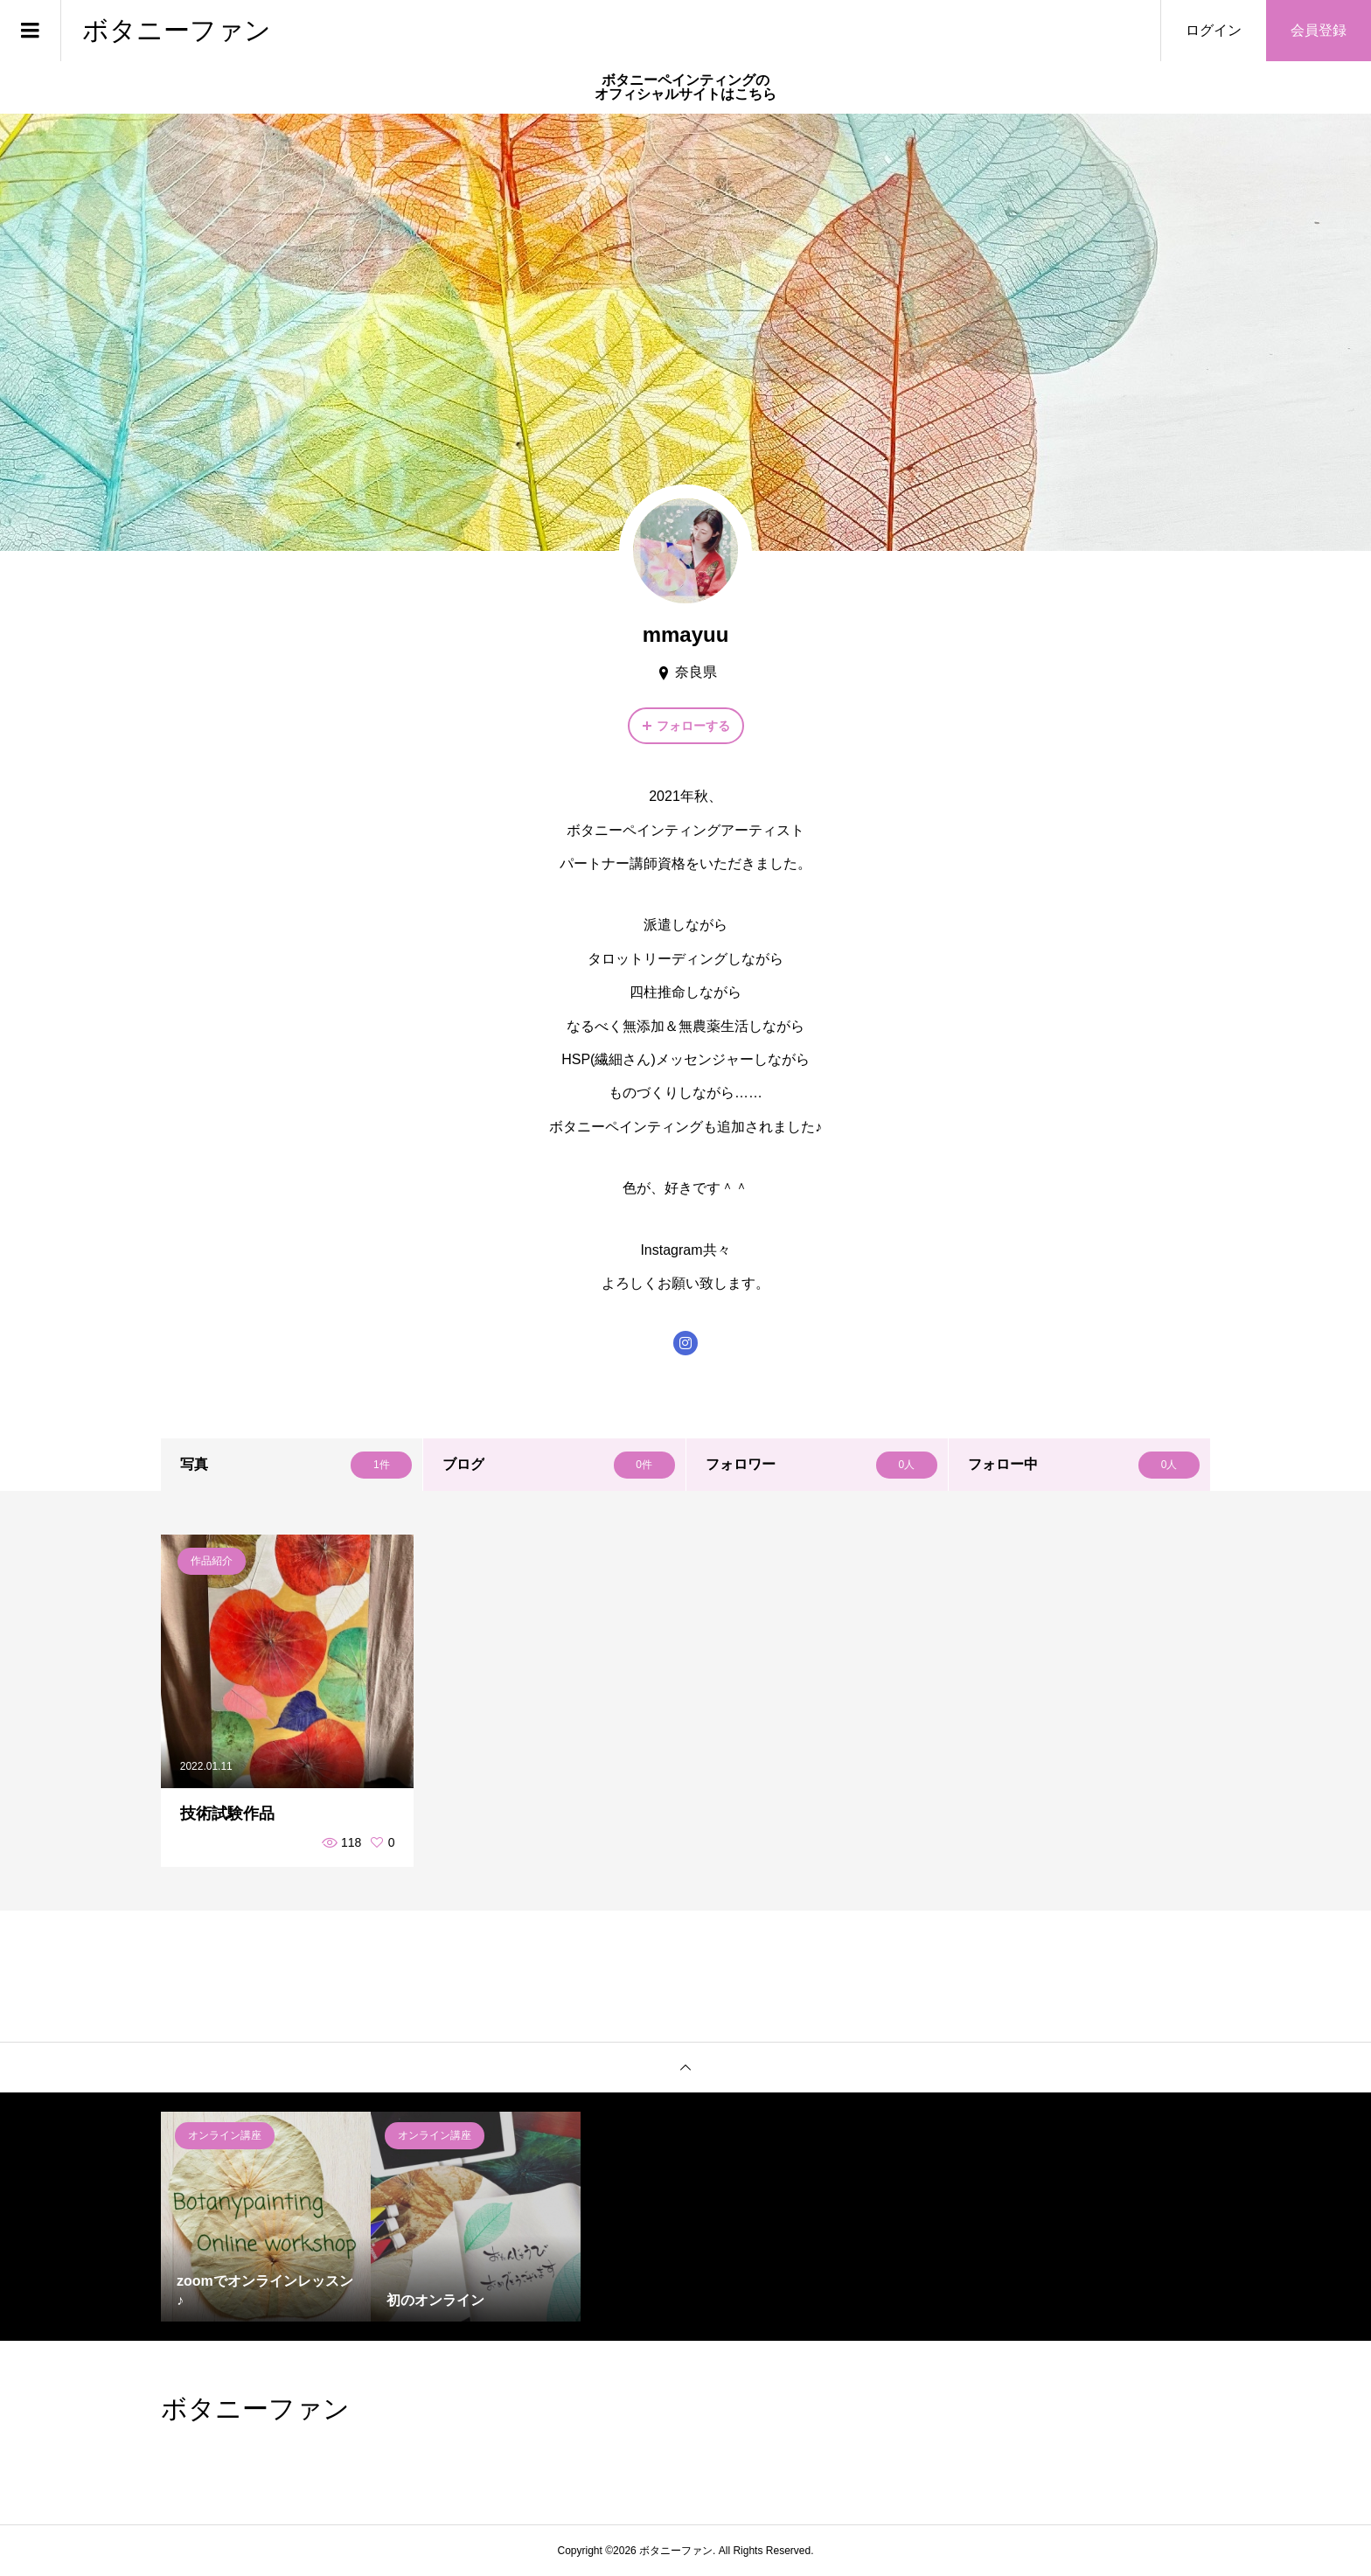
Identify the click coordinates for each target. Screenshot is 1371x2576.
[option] (266, 2217)
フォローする (693, 726)
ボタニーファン (176, 30)
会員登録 (1319, 30)
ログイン (1214, 30)
